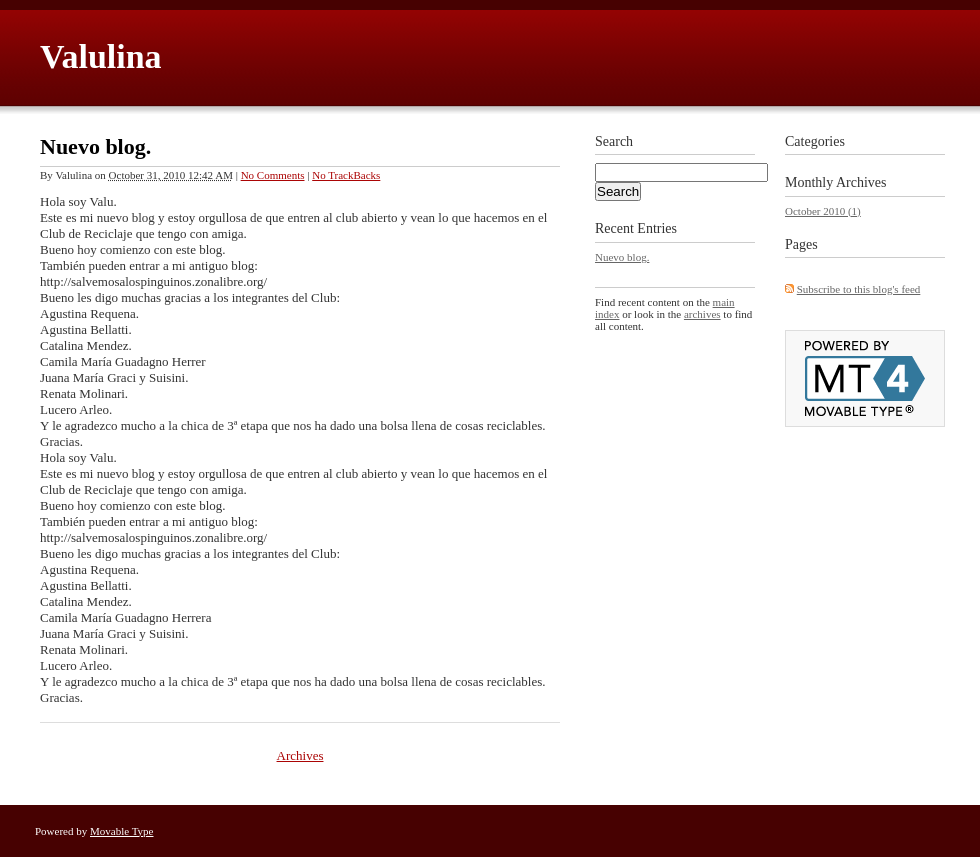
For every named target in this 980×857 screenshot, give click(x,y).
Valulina (101, 56)
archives (702, 314)
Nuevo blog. (95, 146)
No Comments (273, 175)
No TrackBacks (346, 175)
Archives (300, 755)
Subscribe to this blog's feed (859, 289)
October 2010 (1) (823, 211)
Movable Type (122, 831)
